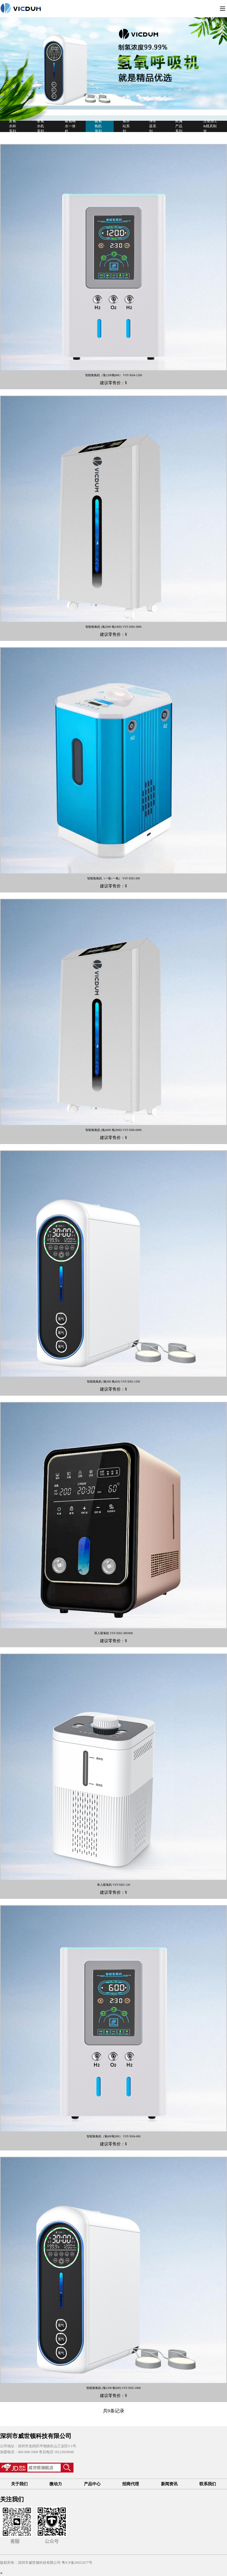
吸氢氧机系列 (98, 126)
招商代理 (130, 2484)
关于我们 (19, 2484)
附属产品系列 (178, 126)
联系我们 (207, 2484)
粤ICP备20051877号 (77, 2563)
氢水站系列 (126, 126)
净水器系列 (152, 126)
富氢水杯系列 (12, 126)
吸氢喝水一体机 (70, 126)
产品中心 (92, 2484)
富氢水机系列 (40, 126)
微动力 (55, 2484)
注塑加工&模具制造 (210, 126)
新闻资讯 (169, 2484)
